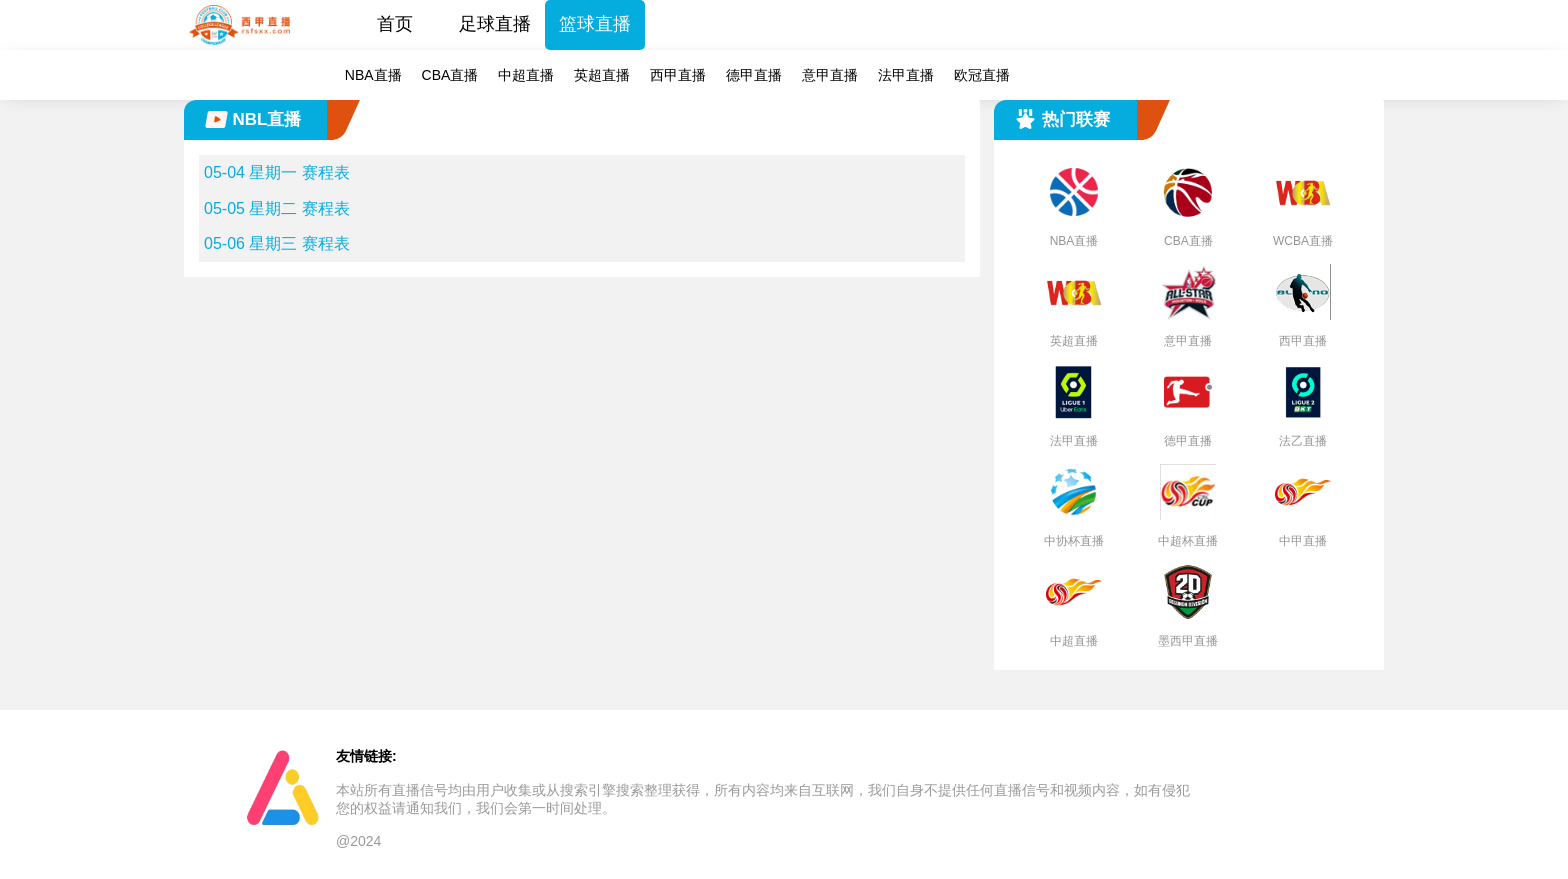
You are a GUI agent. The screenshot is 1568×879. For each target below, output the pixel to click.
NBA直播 (373, 75)
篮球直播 (595, 24)
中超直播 (526, 75)
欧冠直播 (982, 75)
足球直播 (495, 24)
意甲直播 (830, 75)
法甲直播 (906, 75)
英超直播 (602, 75)
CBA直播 (450, 75)
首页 (395, 24)
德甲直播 (754, 75)
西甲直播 (678, 75)
